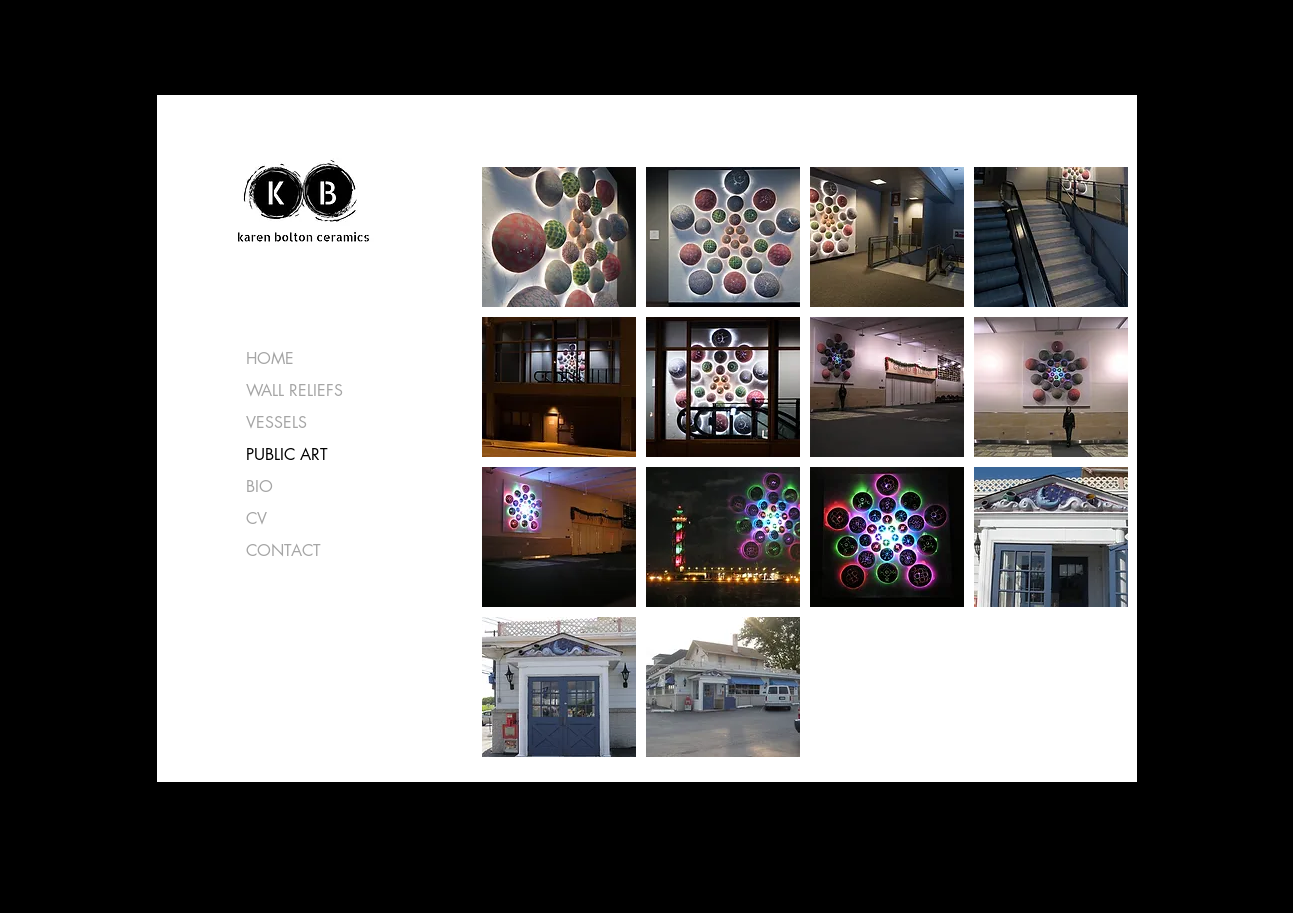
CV (256, 518)
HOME (270, 358)
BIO (259, 486)
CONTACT (283, 550)
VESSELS (276, 422)
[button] (559, 237)
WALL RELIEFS (294, 390)
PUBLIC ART (287, 454)
